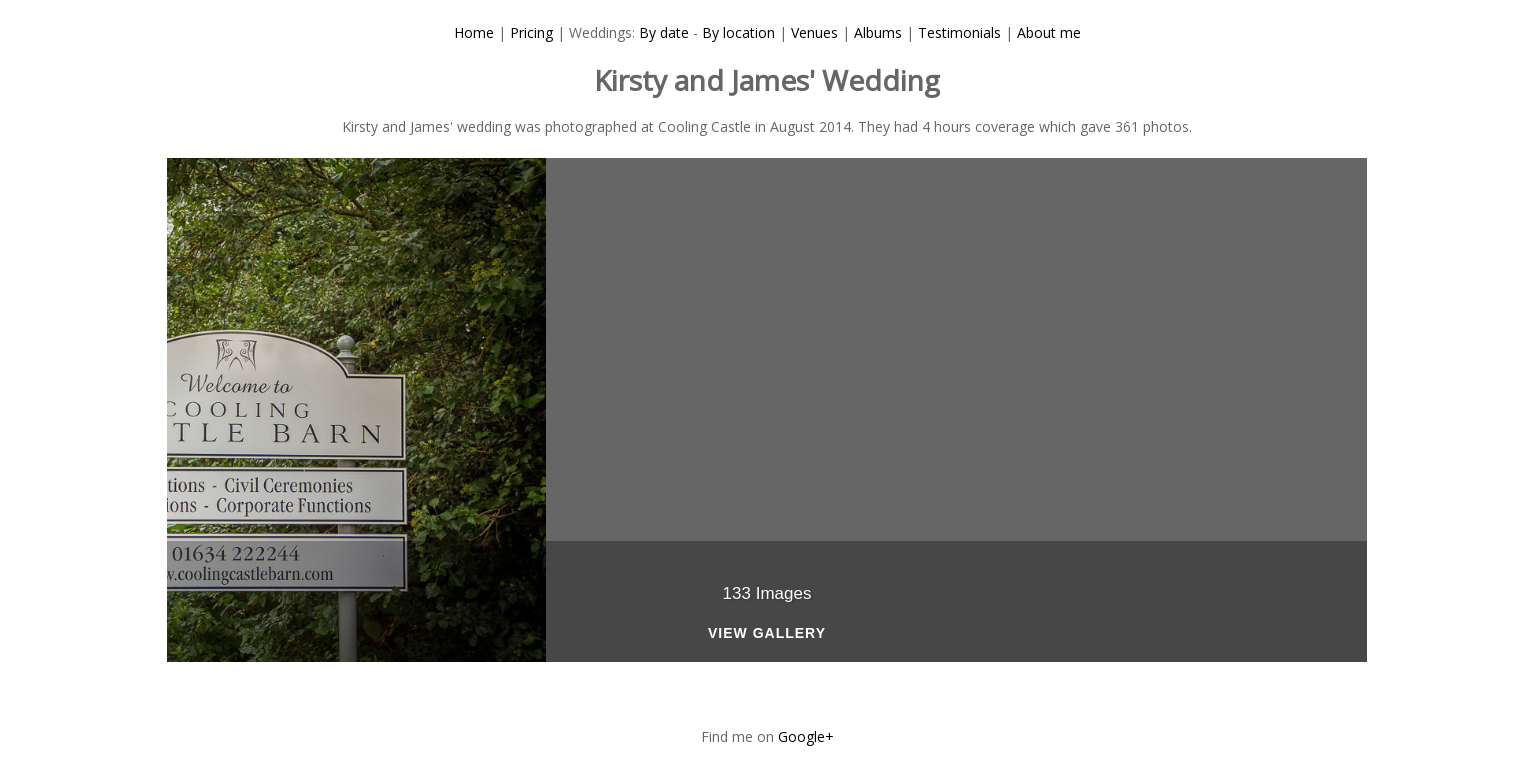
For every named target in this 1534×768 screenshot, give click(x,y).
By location (738, 32)
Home (474, 32)
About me (1049, 32)
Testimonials (959, 32)
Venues (814, 32)
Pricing (531, 32)
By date (664, 32)
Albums (878, 32)
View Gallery (767, 633)
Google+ (806, 736)
